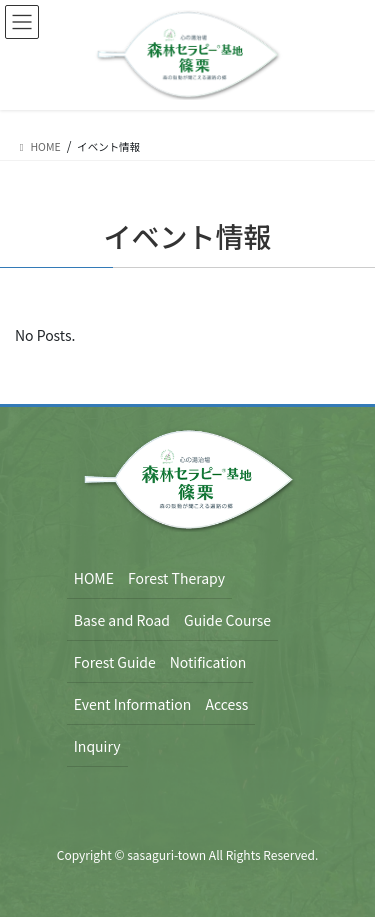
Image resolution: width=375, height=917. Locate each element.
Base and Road (122, 620)
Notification (208, 662)
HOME (94, 578)
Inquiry (97, 746)
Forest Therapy (176, 578)
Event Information (133, 704)
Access (226, 704)
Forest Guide (115, 662)
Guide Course (227, 620)
